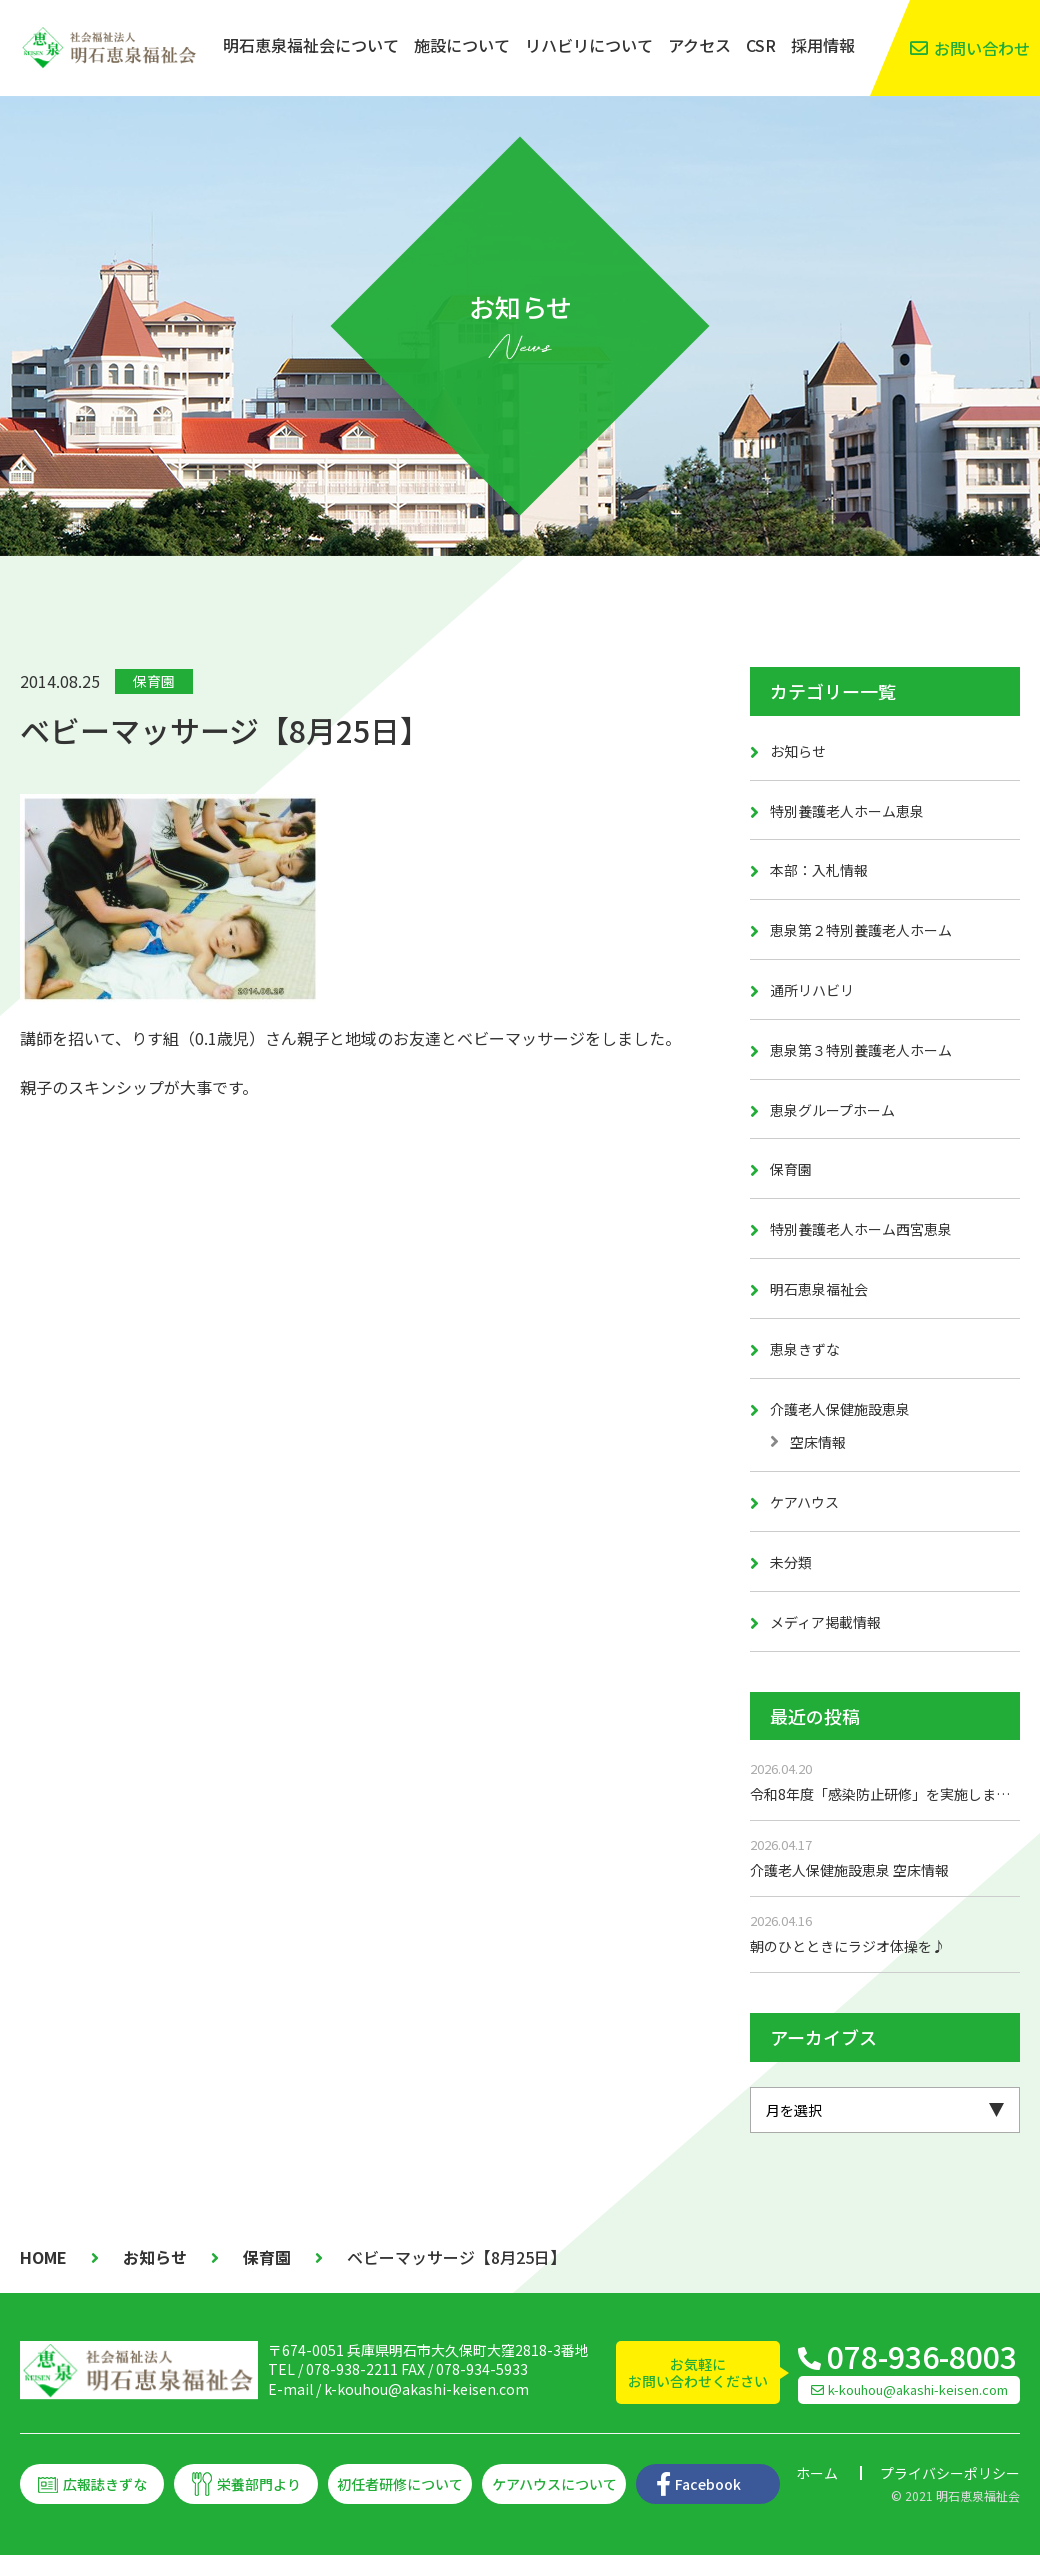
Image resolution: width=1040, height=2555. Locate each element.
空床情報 (818, 1442)
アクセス (699, 45)
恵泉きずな (805, 1349)
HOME (43, 2257)
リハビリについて (589, 45)
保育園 (154, 681)
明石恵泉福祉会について (311, 45)
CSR (761, 45)
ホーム (817, 2473)
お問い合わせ (982, 48)
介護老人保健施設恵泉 (840, 1409)
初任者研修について (400, 2484)
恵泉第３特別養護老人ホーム (861, 1050)
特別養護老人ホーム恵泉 (847, 811)
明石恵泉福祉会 (819, 1289)
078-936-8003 (922, 2356)
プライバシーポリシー (950, 2473)
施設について (462, 45)
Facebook (708, 2484)
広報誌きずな (105, 2484)
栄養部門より (259, 2484)
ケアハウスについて (554, 2484)
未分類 (791, 1562)
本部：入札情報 (819, 870)
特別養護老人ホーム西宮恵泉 (861, 1229)
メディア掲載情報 (825, 1622)
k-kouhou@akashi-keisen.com (426, 2389)
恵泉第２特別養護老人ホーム (861, 930)
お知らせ (798, 751)
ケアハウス (804, 1502)
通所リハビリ (812, 990)
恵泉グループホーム (832, 1110)
